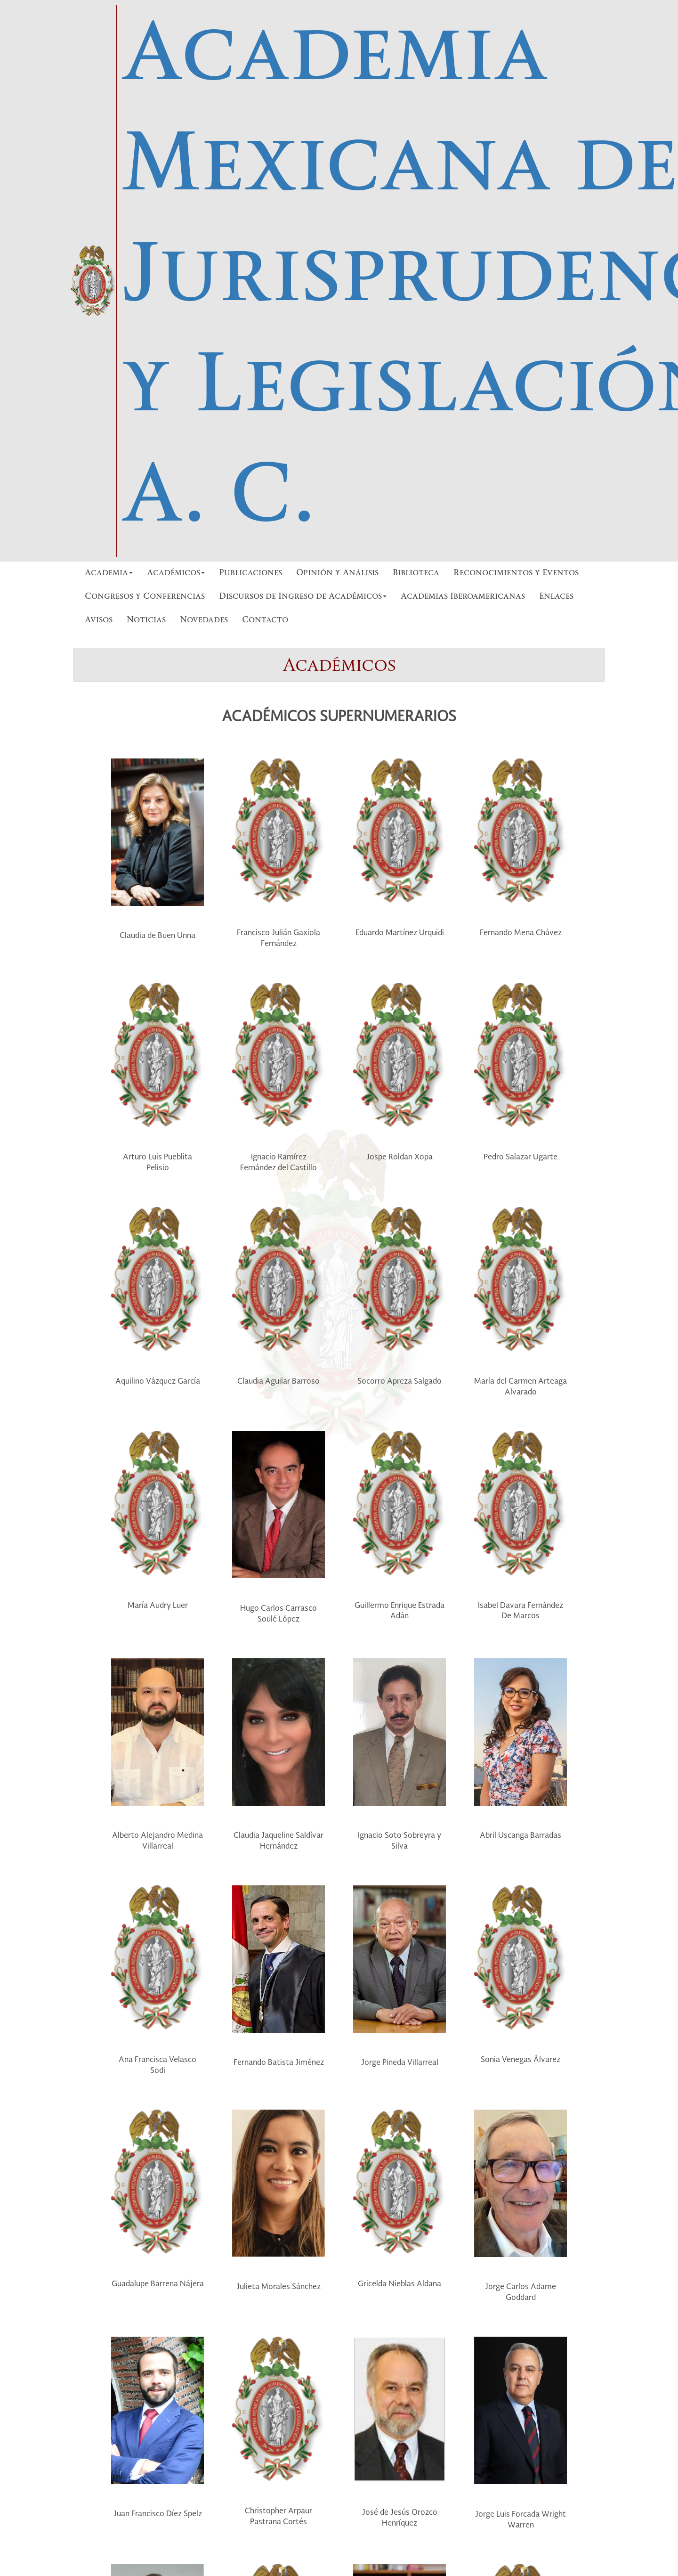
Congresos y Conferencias (145, 597)
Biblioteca (416, 573)
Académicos (176, 573)
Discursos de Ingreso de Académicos (303, 597)
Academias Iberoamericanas (463, 597)
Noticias (146, 620)
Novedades (204, 620)
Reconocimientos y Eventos (516, 573)
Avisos (99, 620)
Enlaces (556, 597)
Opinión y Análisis (337, 573)
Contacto (265, 620)
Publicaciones (250, 573)
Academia (109, 573)
